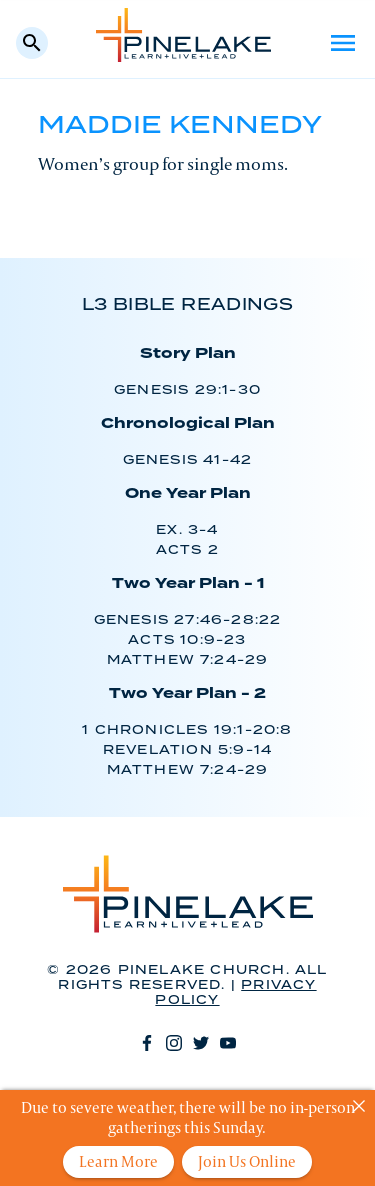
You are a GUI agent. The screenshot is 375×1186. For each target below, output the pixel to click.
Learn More (118, 1161)
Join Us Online (247, 1161)
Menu (343, 43)
